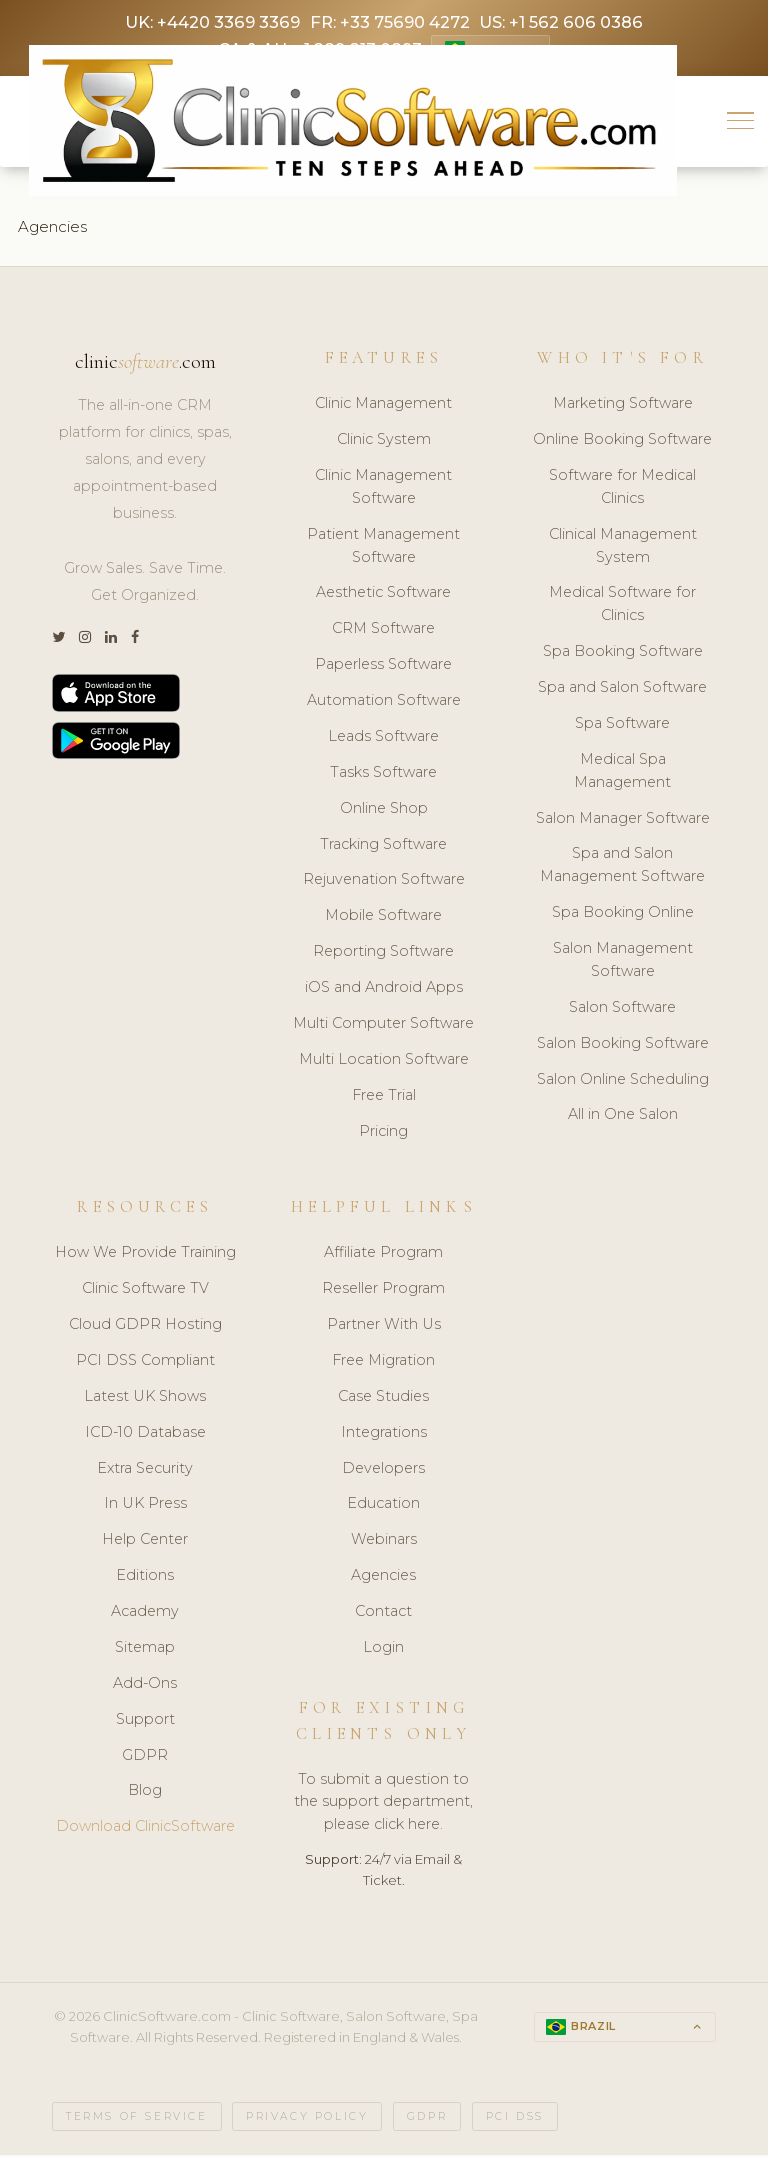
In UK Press (145, 1506)
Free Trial (384, 1098)
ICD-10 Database (145, 1435)
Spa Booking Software (623, 654)
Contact (383, 1614)
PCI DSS (515, 2119)
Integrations (384, 1435)
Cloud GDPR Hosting (145, 1327)
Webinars (384, 1542)
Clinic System (384, 442)
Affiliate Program (383, 1255)
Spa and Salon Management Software (622, 868)
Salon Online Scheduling (623, 1082)
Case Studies (383, 1399)
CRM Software (383, 631)
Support (145, 1722)
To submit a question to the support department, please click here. (383, 1805)
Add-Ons (145, 1686)
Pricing (383, 1134)
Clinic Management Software (383, 489)
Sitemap (145, 1650)
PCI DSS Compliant (145, 1363)
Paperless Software (383, 667)
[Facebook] (135, 640)
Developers (383, 1471)
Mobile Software (383, 918)
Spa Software (622, 726)
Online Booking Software (622, 442)
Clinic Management (383, 406)
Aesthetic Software (383, 596)
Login (383, 1650)
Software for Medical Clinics (622, 489)
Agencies (383, 1578)
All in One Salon (623, 1118)
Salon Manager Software (623, 821)
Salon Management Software (623, 962)
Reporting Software (383, 954)
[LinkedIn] (111, 640)
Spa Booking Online (623, 915)
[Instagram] (85, 640)
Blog (145, 1793)
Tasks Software (383, 775)
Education (383, 1506)
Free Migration (383, 1363)
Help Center (145, 1542)
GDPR (145, 1758)
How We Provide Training (145, 1255)
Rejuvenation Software (384, 883)
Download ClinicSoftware (145, 1829)
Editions (145, 1578)
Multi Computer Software (383, 1026)
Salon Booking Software (623, 1046)
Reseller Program (383, 1291)
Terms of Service (137, 2119)
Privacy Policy (307, 2119)
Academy (145, 1614)
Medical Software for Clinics (622, 607)
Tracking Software (383, 847)
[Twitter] (58, 640)
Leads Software (383, 739)
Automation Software (384, 703)
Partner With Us (384, 1327)
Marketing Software (623, 406)
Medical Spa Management (622, 773)
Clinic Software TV (145, 1291)
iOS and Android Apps (384, 990)
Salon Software (622, 1010)
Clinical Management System (623, 548)
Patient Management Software (383, 548)
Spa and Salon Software (622, 690)
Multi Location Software (384, 1062)
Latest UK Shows (145, 1399)
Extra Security (145, 1471)
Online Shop (384, 811)
